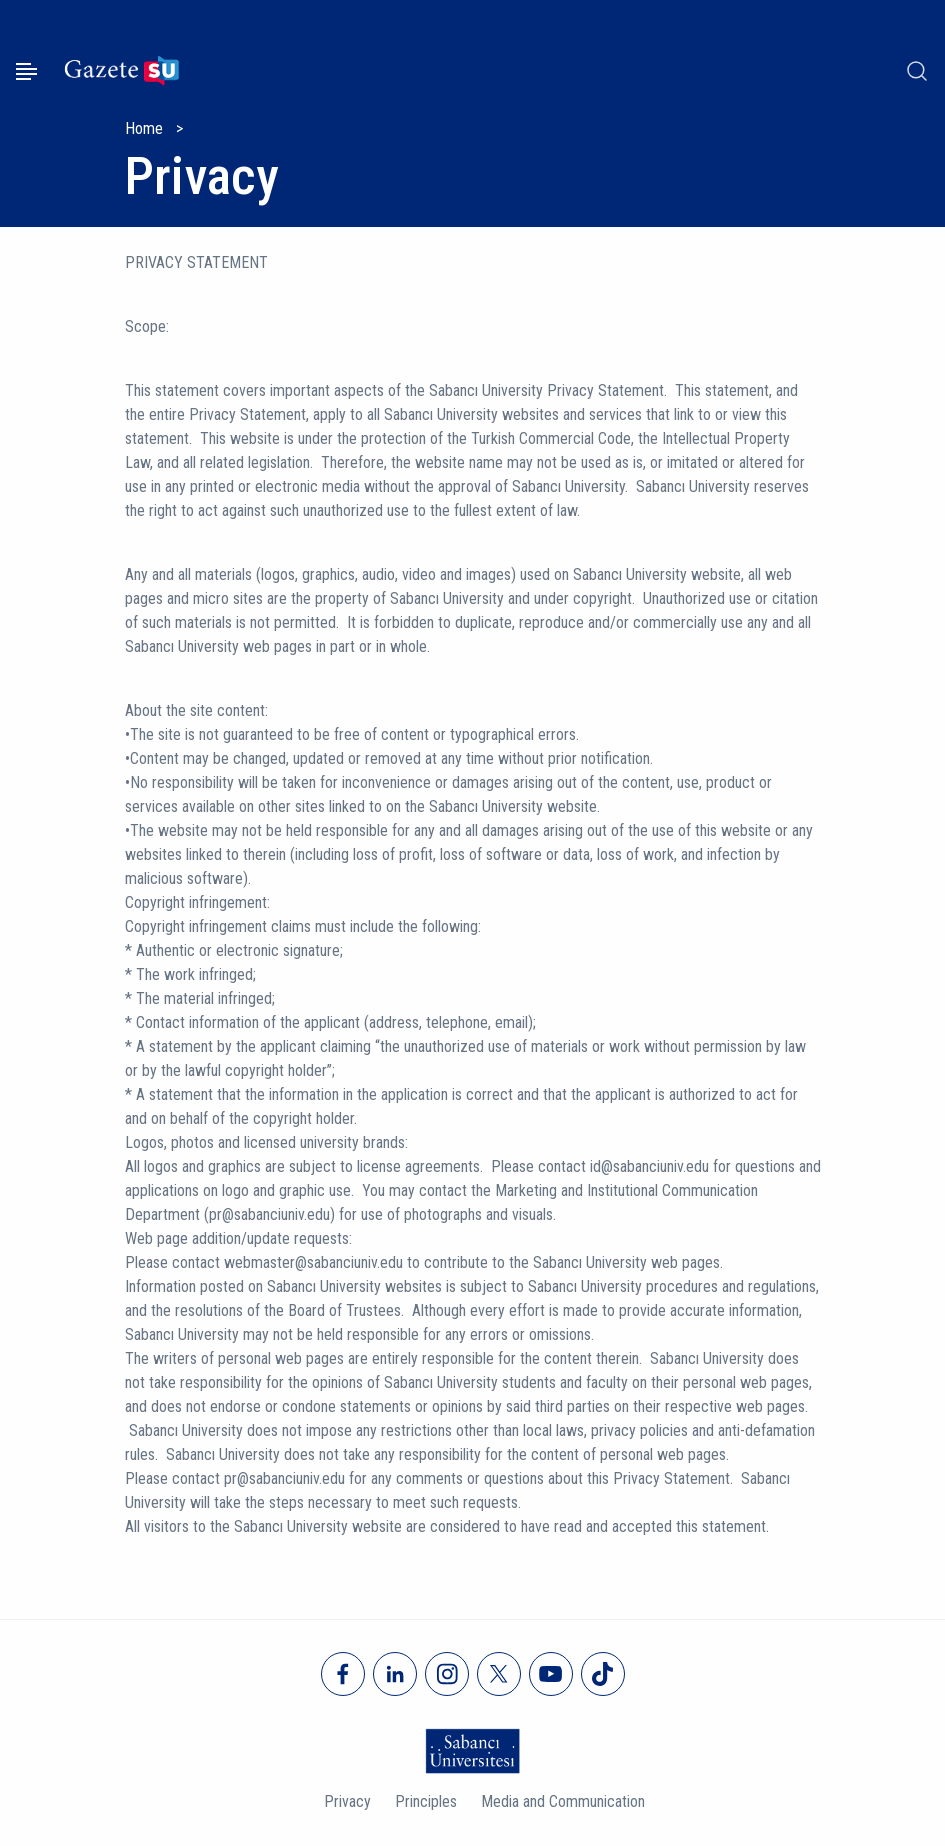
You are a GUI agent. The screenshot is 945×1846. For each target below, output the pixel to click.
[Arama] (917, 71)
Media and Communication (563, 1801)
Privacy (347, 1801)
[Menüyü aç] (26, 71)
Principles (426, 1801)
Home (144, 128)
